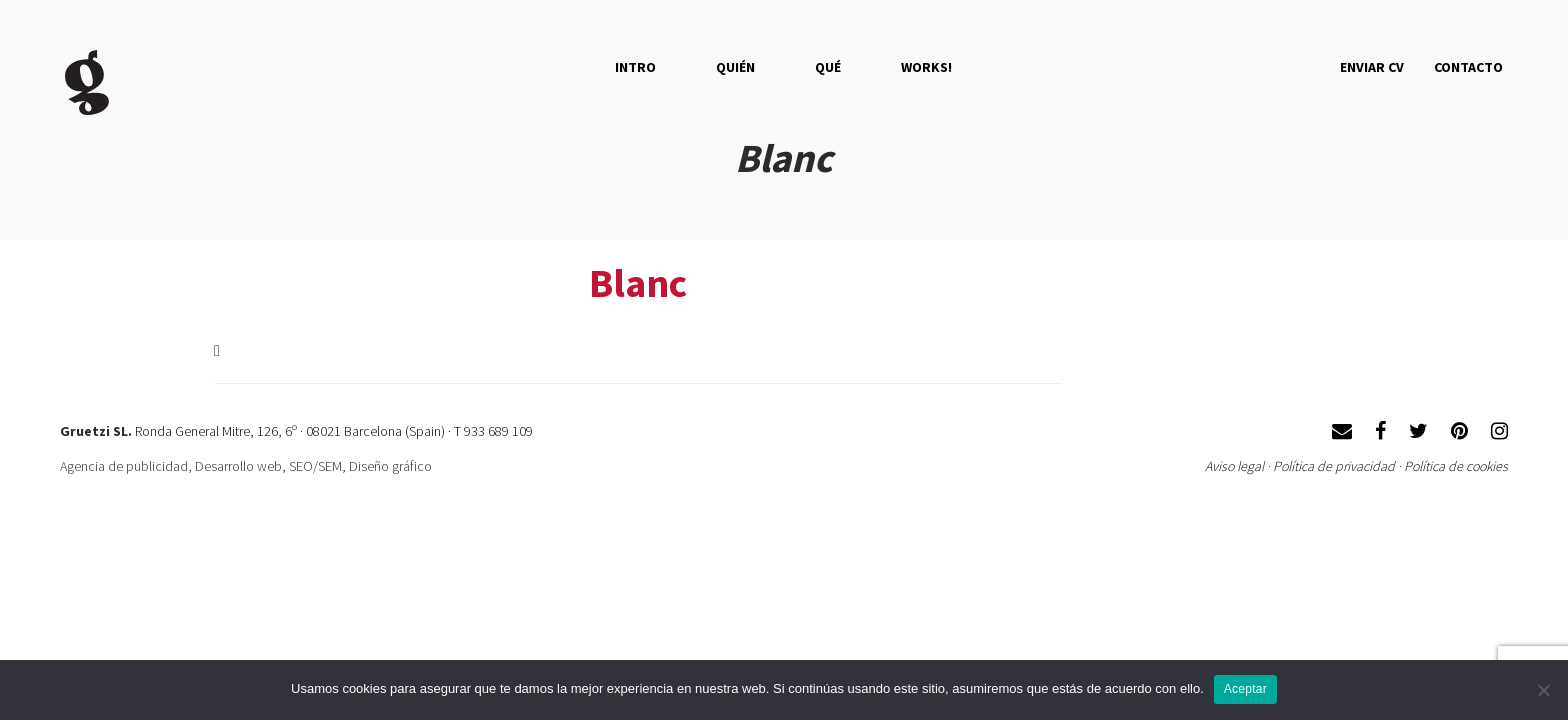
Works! (926, 67)
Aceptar (1245, 689)
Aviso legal (1234, 466)
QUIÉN (735, 67)
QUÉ (828, 67)
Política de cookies (1456, 466)
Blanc (638, 283)
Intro (635, 67)
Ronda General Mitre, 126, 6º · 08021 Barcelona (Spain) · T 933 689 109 (334, 431)
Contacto (1468, 67)
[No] (1543, 690)
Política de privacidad (1334, 466)
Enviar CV (1372, 67)
